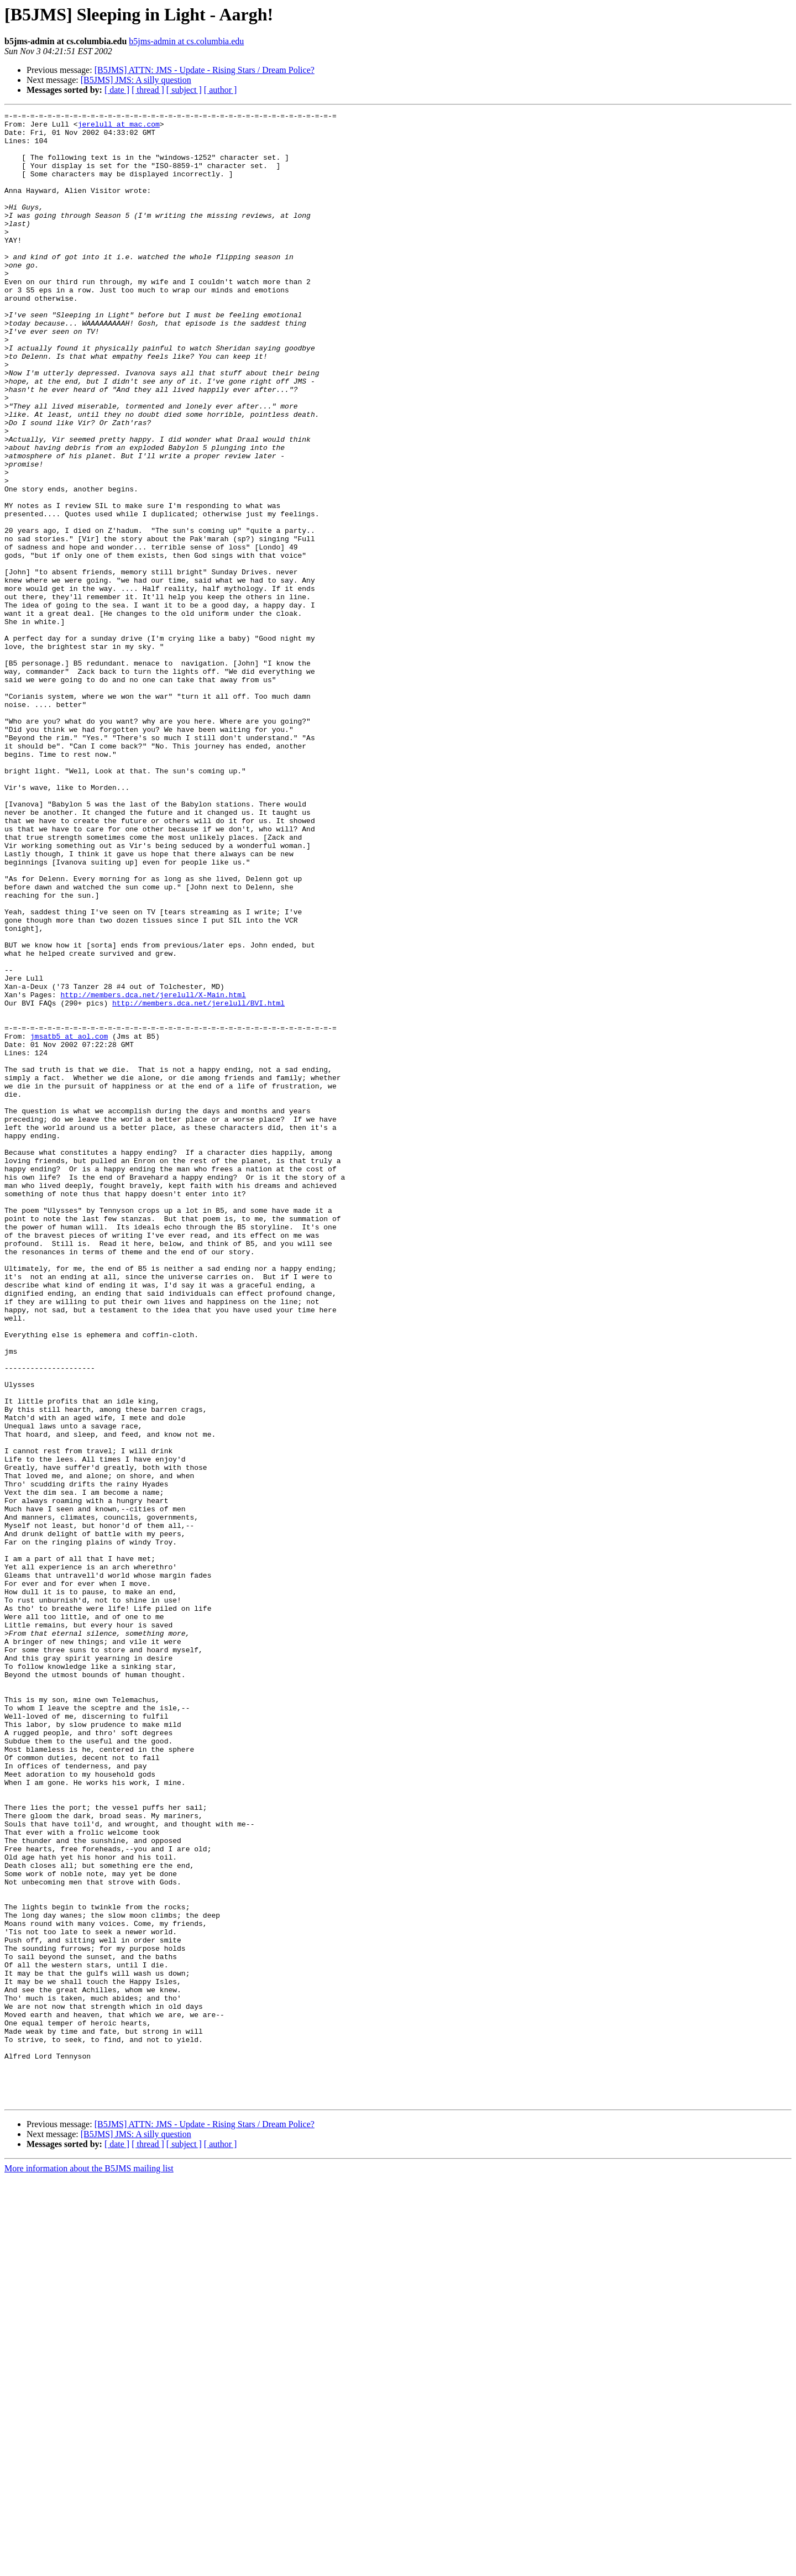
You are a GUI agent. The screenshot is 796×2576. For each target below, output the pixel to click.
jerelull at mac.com (119, 127)
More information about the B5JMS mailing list (89, 2566)
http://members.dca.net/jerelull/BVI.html (198, 1182)
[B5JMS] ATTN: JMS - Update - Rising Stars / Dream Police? (205, 70)
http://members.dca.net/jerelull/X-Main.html (152, 1172)
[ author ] (220, 90)
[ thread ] (148, 90)
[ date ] (116, 90)
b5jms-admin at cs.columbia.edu (186, 41)
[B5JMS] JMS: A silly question (136, 80)
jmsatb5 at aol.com (69, 1222)
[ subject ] (184, 90)
